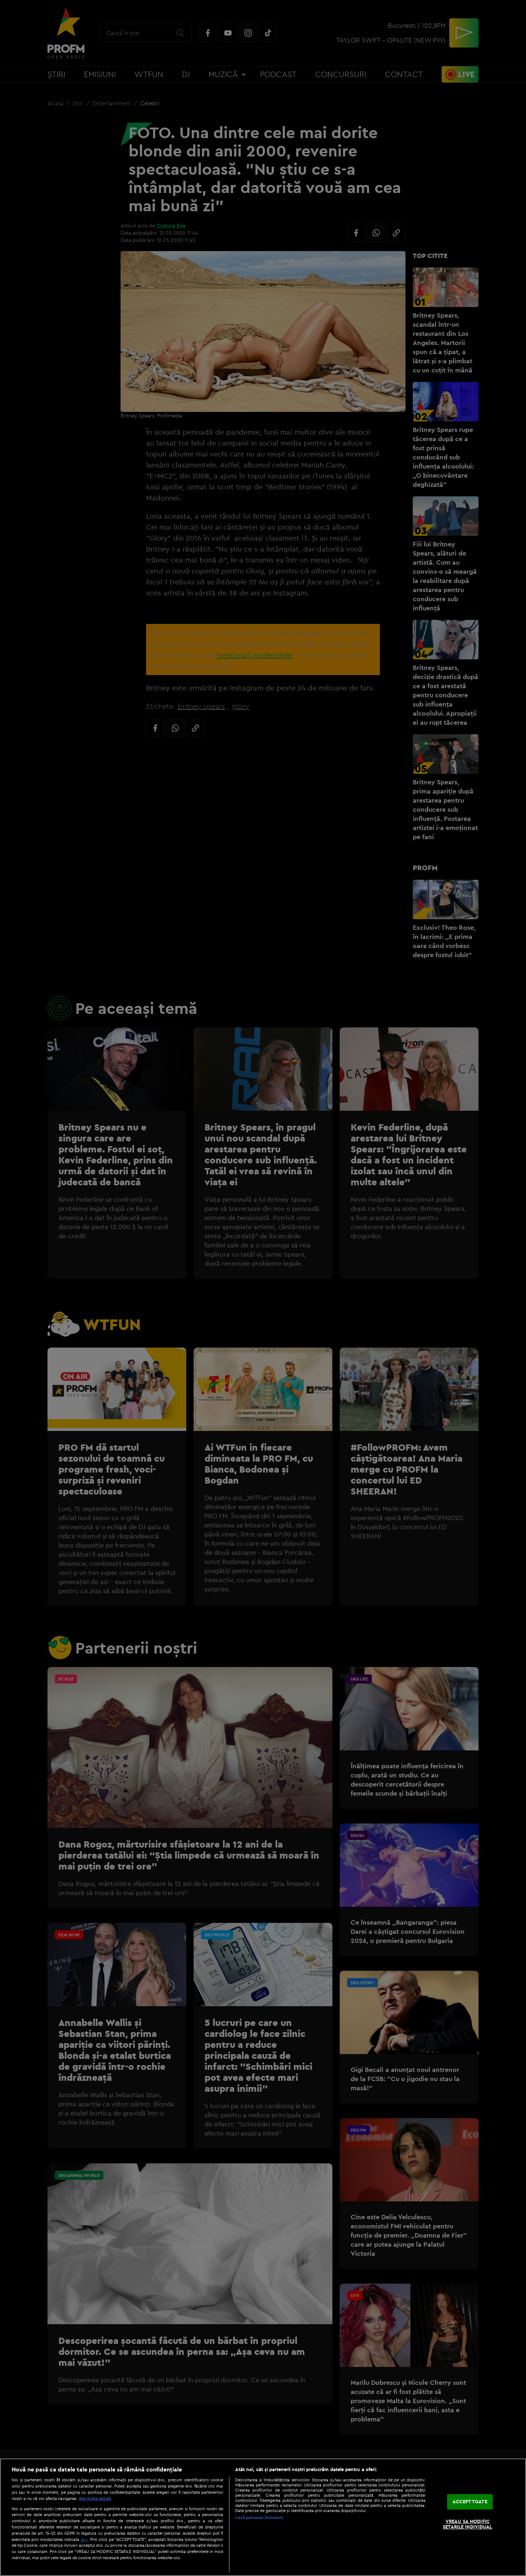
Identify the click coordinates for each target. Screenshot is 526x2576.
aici (84, 2539)
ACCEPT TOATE (470, 2501)
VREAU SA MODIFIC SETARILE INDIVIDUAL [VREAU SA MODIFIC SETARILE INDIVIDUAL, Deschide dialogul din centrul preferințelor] (467, 2524)
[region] (263, 2517)
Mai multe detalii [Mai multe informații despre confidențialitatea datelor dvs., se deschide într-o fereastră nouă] (95, 2498)
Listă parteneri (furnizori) (259, 2517)
